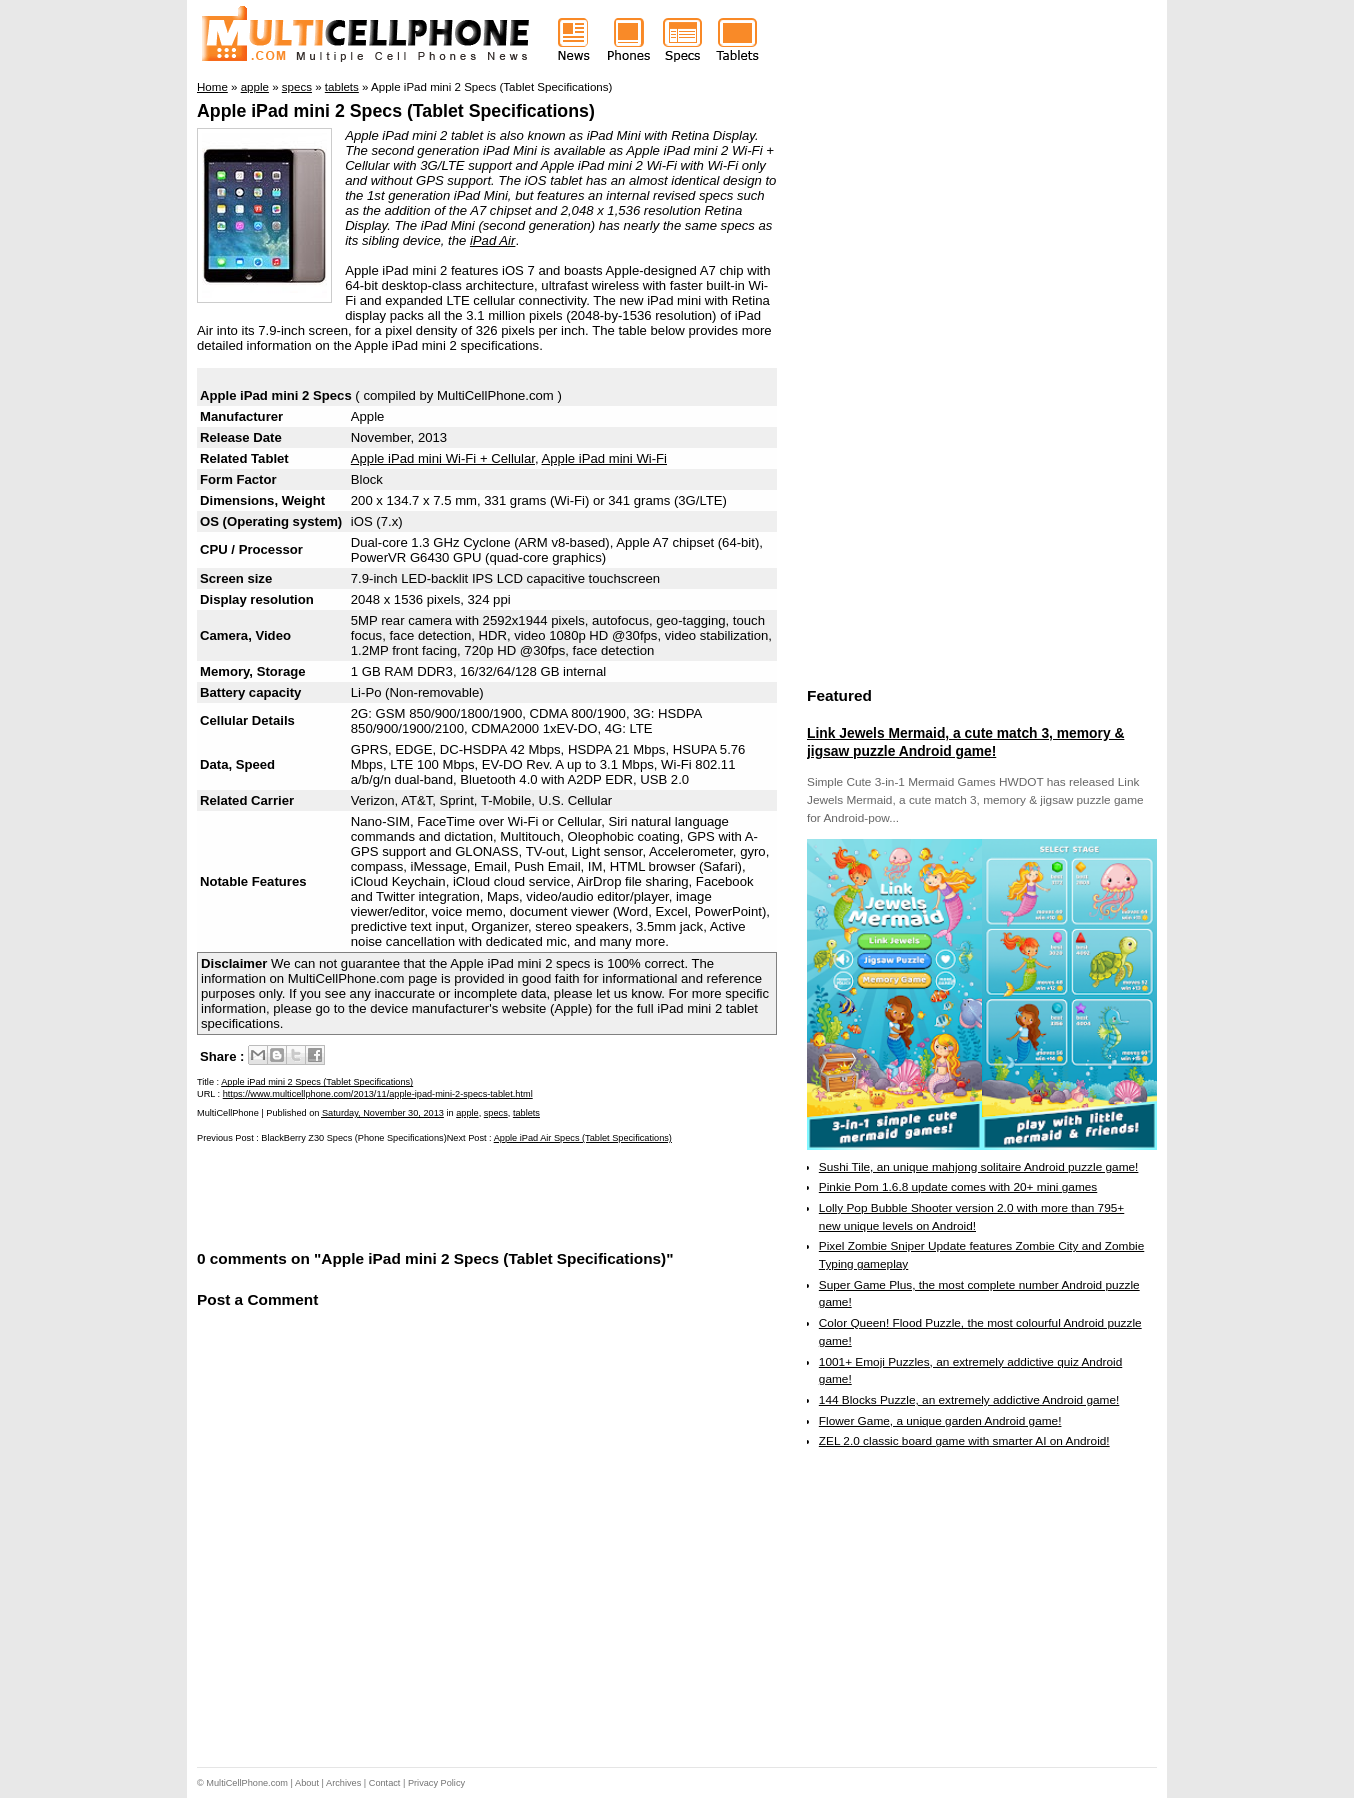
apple (467, 1113)
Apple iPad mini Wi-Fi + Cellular (443, 458)
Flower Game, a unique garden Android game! (940, 1421)
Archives (343, 1783)
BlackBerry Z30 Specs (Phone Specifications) (353, 1138)
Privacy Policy (436, 1783)
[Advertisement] (431, 1195)
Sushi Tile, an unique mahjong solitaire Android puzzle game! (979, 1167)
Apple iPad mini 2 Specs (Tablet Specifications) (396, 111)
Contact (385, 1783)
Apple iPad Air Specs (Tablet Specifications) (583, 1138)
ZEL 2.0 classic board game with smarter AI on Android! (964, 1441)
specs (496, 1113)
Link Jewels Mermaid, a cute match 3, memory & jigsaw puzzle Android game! (965, 742)
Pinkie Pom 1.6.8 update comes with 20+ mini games (958, 1187)
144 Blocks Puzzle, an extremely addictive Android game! (969, 1400)
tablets (526, 1113)
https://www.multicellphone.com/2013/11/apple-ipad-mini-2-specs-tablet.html (378, 1094)
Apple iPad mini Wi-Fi (604, 458)
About (307, 1783)
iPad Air (492, 240)
